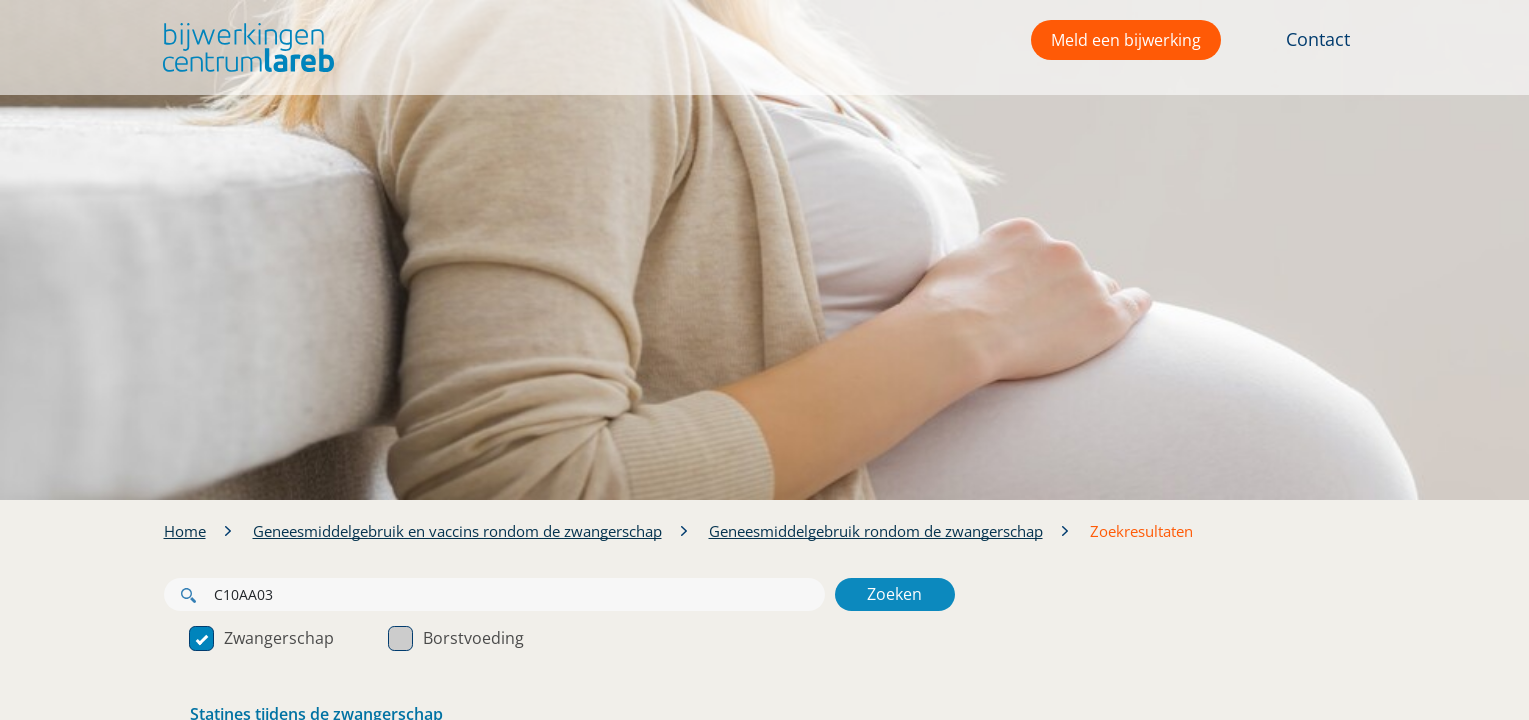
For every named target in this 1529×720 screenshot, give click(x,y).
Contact (1318, 39)
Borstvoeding (456, 638)
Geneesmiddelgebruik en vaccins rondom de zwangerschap (457, 531)
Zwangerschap (261, 638)
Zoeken (894, 594)
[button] (243, 47)
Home (185, 531)
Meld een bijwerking (1126, 40)
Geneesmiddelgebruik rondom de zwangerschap (876, 531)
